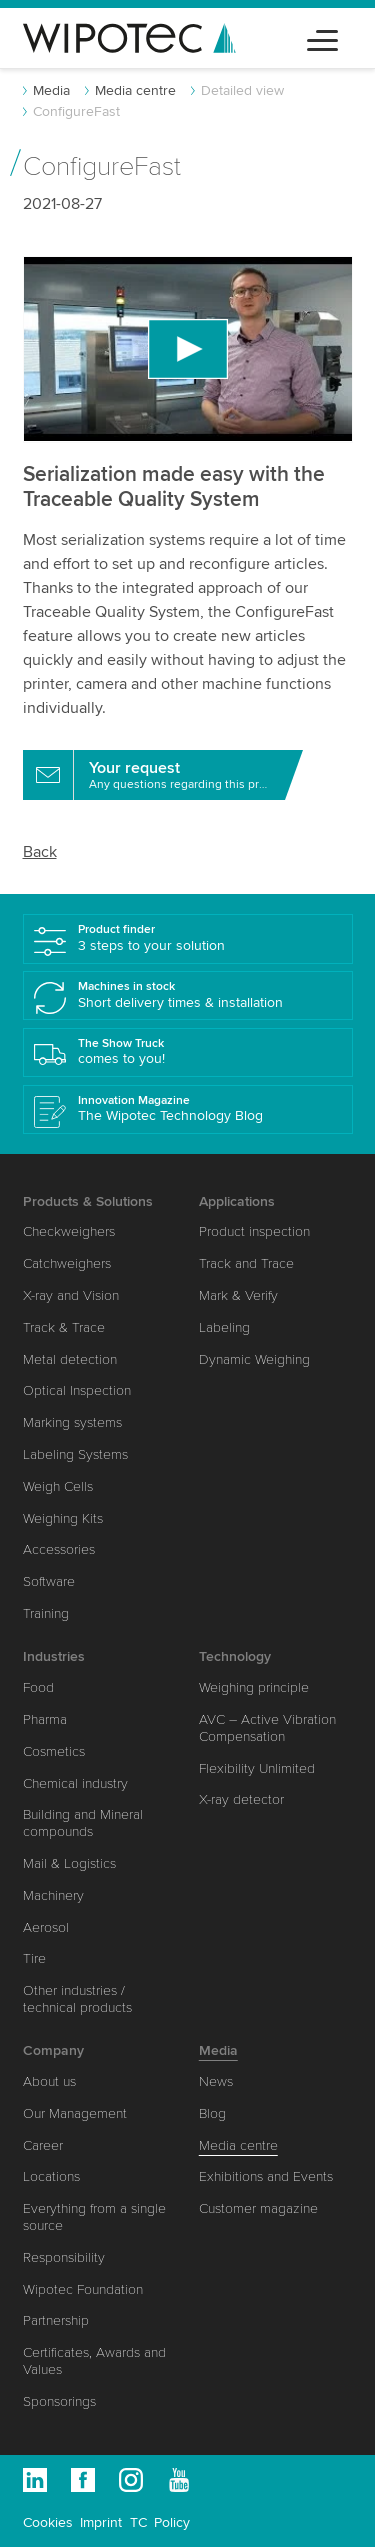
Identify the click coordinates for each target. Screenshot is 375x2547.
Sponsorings (59, 2401)
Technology (235, 1656)
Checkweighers (69, 1231)
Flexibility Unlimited (257, 1768)
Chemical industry (75, 1783)
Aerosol (46, 1927)
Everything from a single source (94, 2217)
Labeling (224, 1327)
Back (40, 852)
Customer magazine (258, 2208)
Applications (237, 1201)
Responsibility (64, 2257)
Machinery (53, 1895)
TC (138, 2522)
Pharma (45, 1719)
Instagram (131, 2480)
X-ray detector (241, 1799)
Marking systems (72, 1422)
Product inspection (254, 1231)
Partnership (56, 2320)
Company (53, 2050)
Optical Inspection (77, 1390)
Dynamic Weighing (254, 1359)
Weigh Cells (58, 1486)
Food (38, 1687)
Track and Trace (246, 1263)
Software (49, 1581)
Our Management (75, 2113)
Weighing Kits (63, 1518)
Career (43, 2145)
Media (51, 90)
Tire (34, 1958)
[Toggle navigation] (322, 37)
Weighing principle (254, 1687)
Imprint (101, 2522)
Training (46, 1613)
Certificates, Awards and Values (94, 2361)
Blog (212, 2113)
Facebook (83, 2480)
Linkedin (35, 2480)
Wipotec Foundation (83, 2289)
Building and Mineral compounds (83, 1823)
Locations (51, 2176)
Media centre (135, 90)
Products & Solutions (88, 1201)
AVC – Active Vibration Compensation (267, 1728)
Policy (172, 2522)
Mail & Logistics (69, 1863)
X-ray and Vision (71, 1295)
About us (49, 2081)
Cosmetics (54, 1751)
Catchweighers (67, 1263)
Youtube (179, 2480)
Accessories (59, 1549)
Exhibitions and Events (266, 2176)
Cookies (48, 2522)
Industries (54, 1656)
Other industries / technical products (77, 1999)
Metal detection (70, 1359)
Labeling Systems (75, 1454)
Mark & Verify (238, 1295)
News (216, 2081)
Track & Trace (64, 1327)
